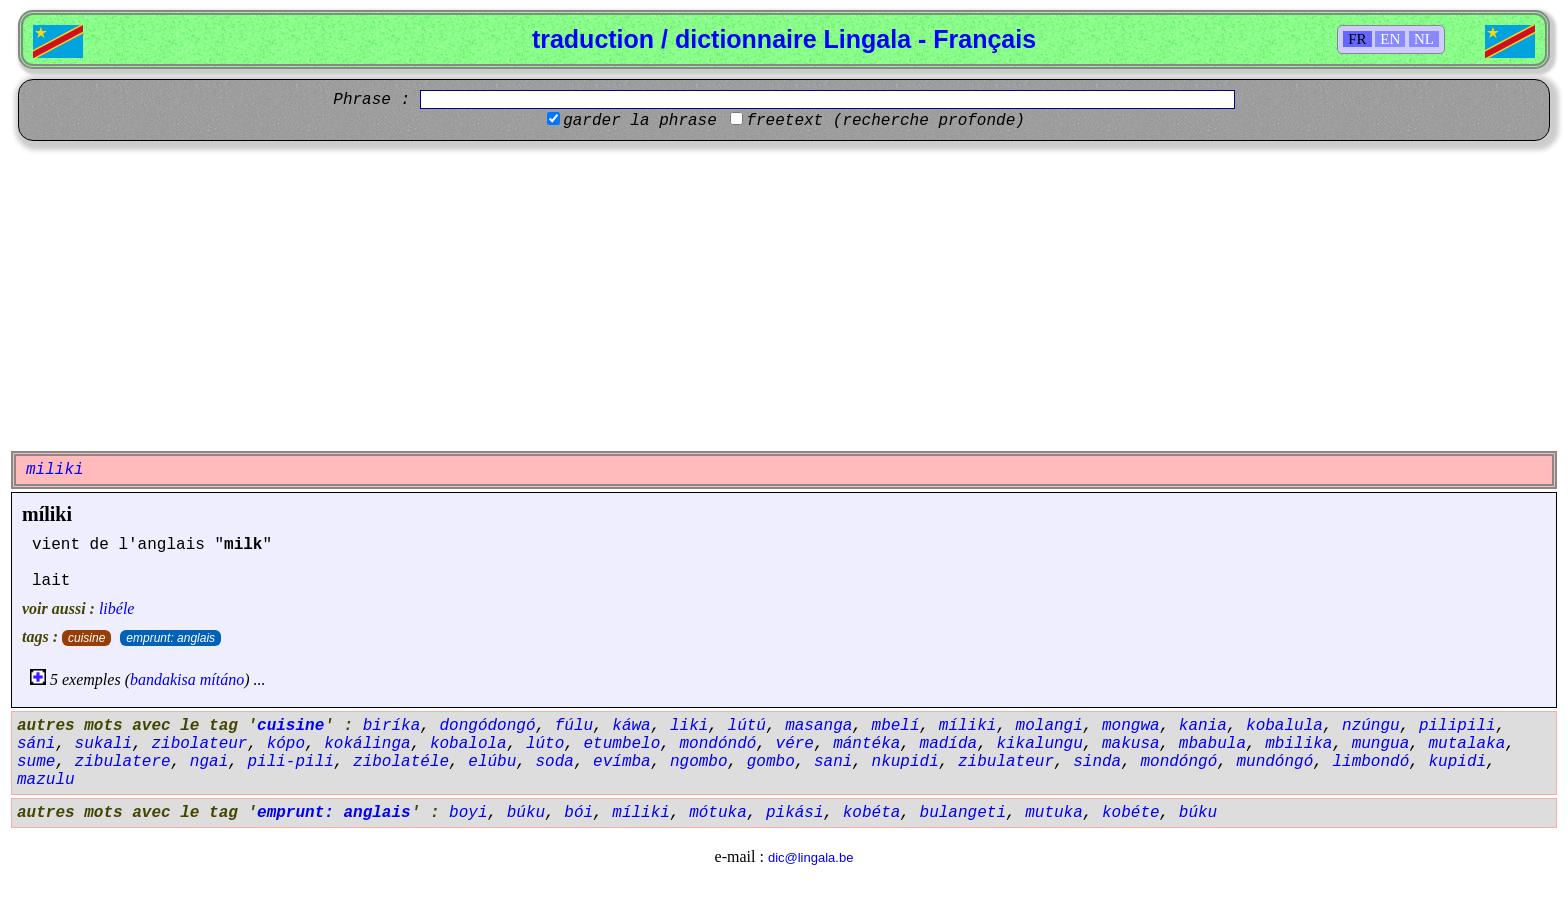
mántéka (866, 744)
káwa (631, 726)
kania (1203, 726)
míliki (47, 514)
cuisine (86, 638)
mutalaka (1466, 744)
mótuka (718, 813)
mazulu (46, 780)
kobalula (1284, 726)
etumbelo (622, 744)
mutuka (1054, 813)
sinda (1097, 762)
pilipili (1457, 726)
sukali (104, 744)
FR (1357, 39)
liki (689, 726)
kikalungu (1039, 744)
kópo (286, 744)
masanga (818, 726)
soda (555, 762)
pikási (795, 813)
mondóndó (718, 744)
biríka (392, 726)
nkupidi (905, 762)
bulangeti (963, 813)
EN (1390, 39)
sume (36, 762)
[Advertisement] (784, 296)
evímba (622, 762)
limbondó (1370, 762)
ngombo (699, 762)
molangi (1049, 726)
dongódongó (487, 726)
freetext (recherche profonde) (885, 121)
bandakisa (163, 679)
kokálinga (367, 744)
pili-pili (290, 762)
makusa (1131, 744)
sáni (36, 744)
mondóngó (1178, 762)
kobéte (1131, 813)
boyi (468, 813)
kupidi (1457, 762)
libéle (117, 608)
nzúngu (1371, 726)
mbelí (896, 726)
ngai (209, 762)
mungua (1381, 744)
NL (1424, 39)
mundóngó (1274, 762)
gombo (771, 762)
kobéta (872, 813)
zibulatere (123, 762)
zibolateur (199, 744)
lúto (545, 744)
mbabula (1212, 744)
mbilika (1298, 744)
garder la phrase (640, 121)
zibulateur (1006, 762)
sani (833, 762)
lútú (747, 726)
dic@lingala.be (810, 857)
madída (949, 744)
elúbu (492, 762)
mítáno (222, 679)
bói (578, 813)
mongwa (1131, 726)
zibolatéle (401, 762)
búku (526, 813)
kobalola (468, 744)
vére (795, 744)
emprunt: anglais (170, 638)
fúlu (574, 726)
